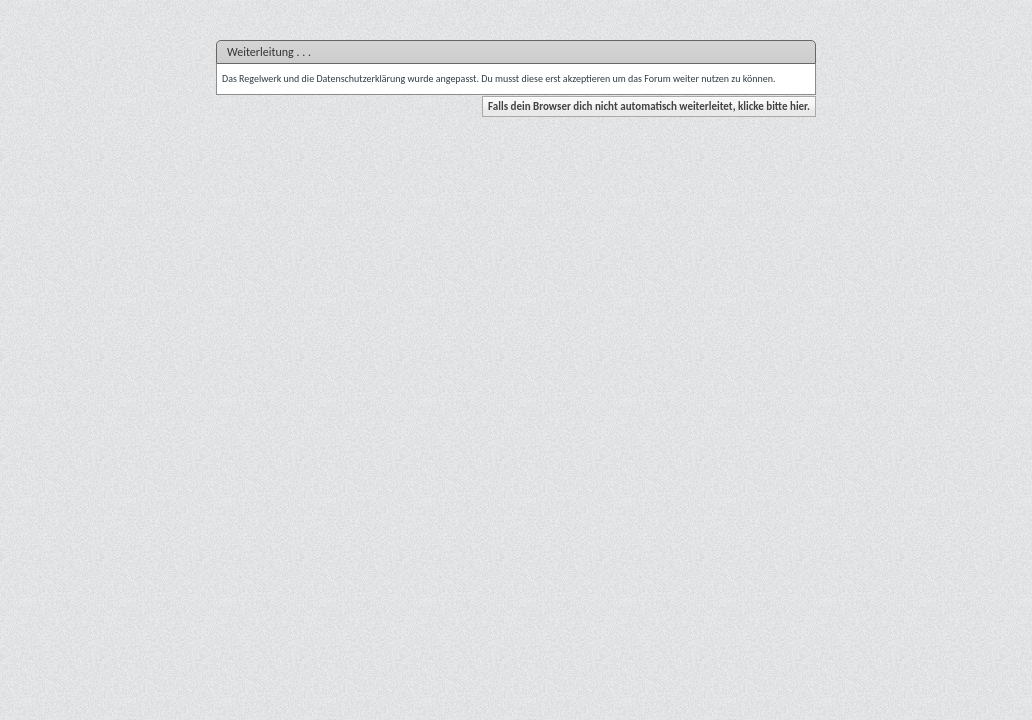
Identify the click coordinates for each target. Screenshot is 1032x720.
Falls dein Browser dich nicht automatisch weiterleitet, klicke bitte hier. (649, 106)
